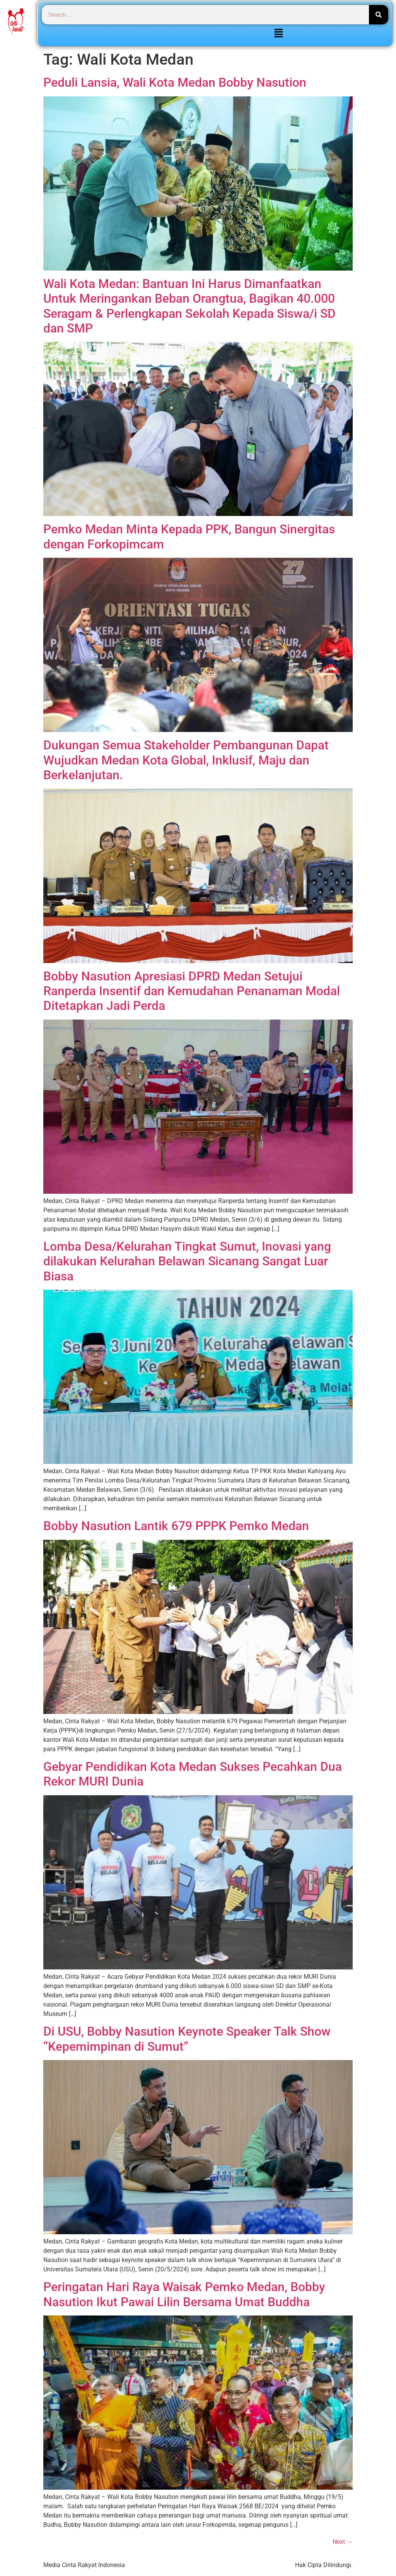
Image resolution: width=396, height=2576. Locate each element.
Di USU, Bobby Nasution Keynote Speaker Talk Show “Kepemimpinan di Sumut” (187, 2038)
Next (343, 2541)
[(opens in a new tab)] (198, 961)
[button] (278, 33)
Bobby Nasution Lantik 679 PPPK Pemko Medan (176, 1526)
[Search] (378, 14)
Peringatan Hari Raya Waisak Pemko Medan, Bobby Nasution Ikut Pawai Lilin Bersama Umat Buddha (184, 2294)
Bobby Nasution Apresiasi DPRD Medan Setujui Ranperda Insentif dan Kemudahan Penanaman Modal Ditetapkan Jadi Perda (191, 991)
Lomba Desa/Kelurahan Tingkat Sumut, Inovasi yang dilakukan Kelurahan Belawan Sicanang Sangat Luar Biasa (187, 1261)
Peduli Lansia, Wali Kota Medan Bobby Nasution (174, 82)
